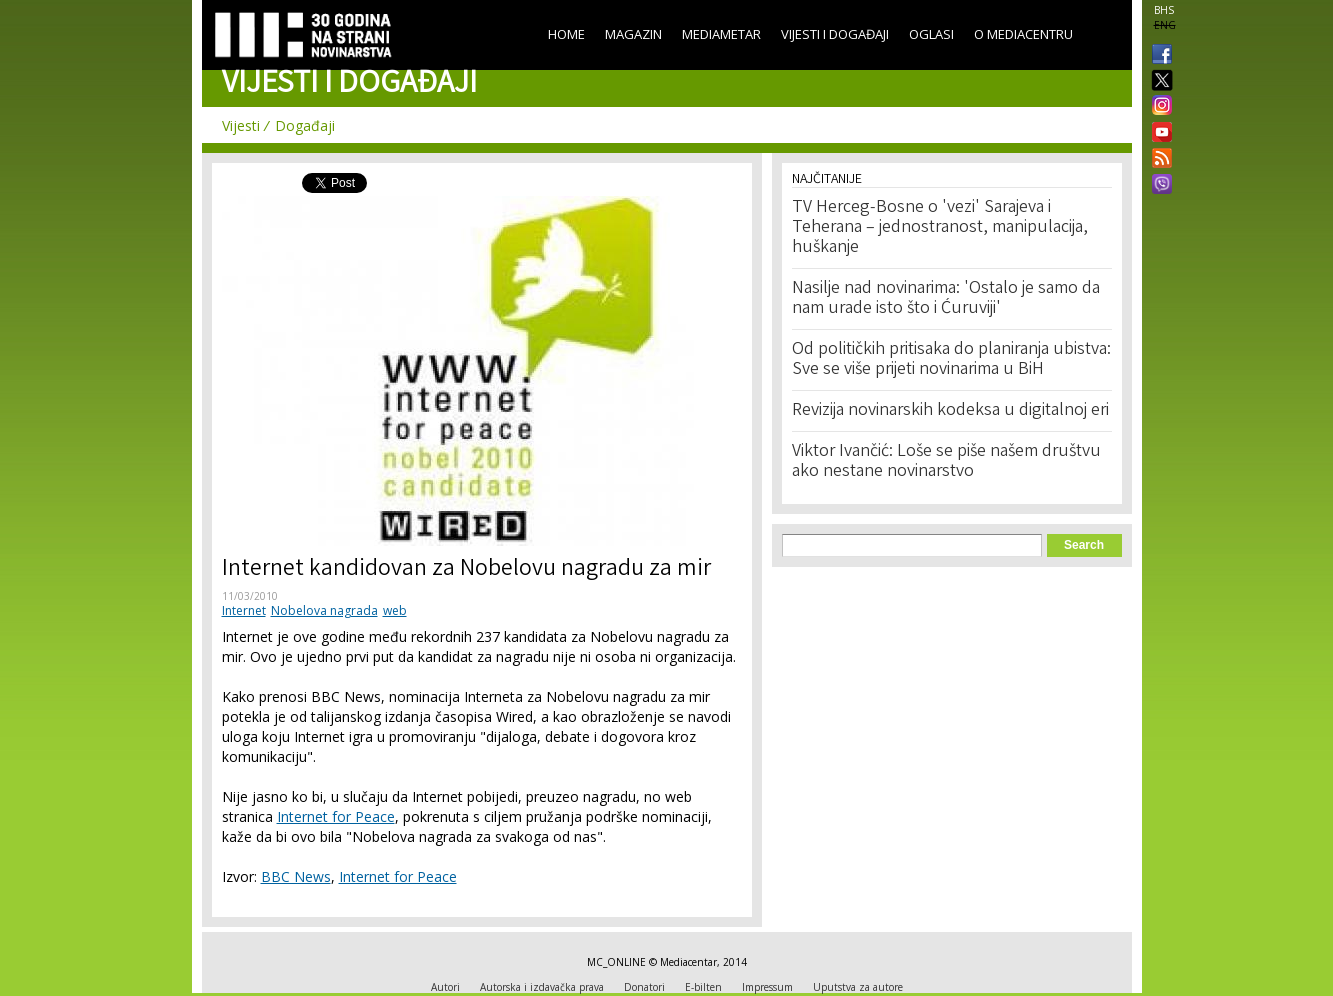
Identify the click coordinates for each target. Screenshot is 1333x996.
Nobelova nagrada (324, 610)
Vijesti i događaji (835, 34)
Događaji (305, 125)
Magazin (633, 34)
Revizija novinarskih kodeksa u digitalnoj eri (950, 411)
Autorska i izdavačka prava (542, 987)
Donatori (644, 987)
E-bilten (703, 987)
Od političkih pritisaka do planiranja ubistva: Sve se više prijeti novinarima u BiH (951, 360)
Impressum (767, 987)
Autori (445, 987)
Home (566, 34)
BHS (1164, 10)
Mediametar (721, 34)
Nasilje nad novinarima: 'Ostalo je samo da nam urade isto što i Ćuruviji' (946, 299)
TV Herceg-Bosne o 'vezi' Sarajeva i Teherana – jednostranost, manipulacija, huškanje (940, 228)
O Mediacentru (1023, 34)
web (395, 610)
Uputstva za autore (858, 987)
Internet (244, 610)
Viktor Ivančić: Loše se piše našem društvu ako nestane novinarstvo (946, 462)
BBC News (296, 876)
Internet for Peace (336, 816)
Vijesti (241, 125)
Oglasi (931, 34)
